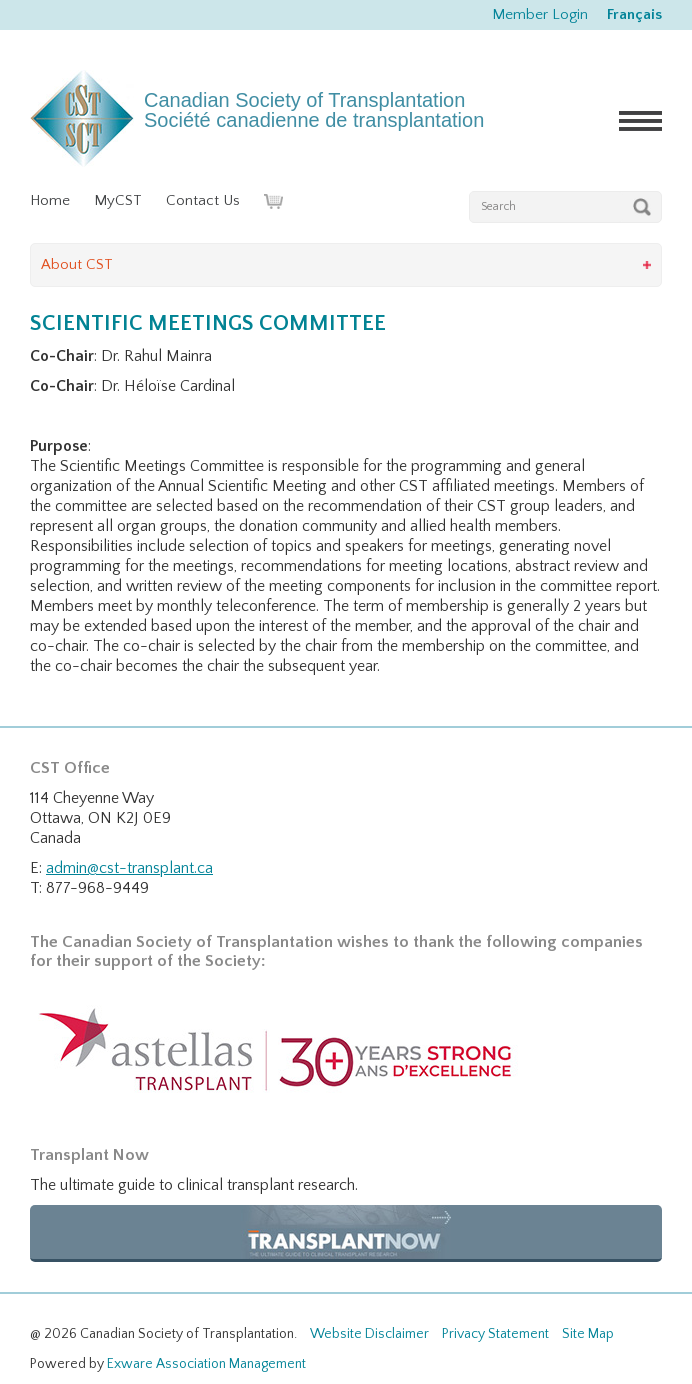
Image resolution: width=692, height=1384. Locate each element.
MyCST (118, 200)
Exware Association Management (206, 1364)
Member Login (540, 14)
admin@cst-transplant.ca (129, 868)
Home (50, 200)
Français (634, 14)
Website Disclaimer (369, 1334)
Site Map (588, 1334)
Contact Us (203, 200)
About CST (77, 264)
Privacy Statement (495, 1334)
